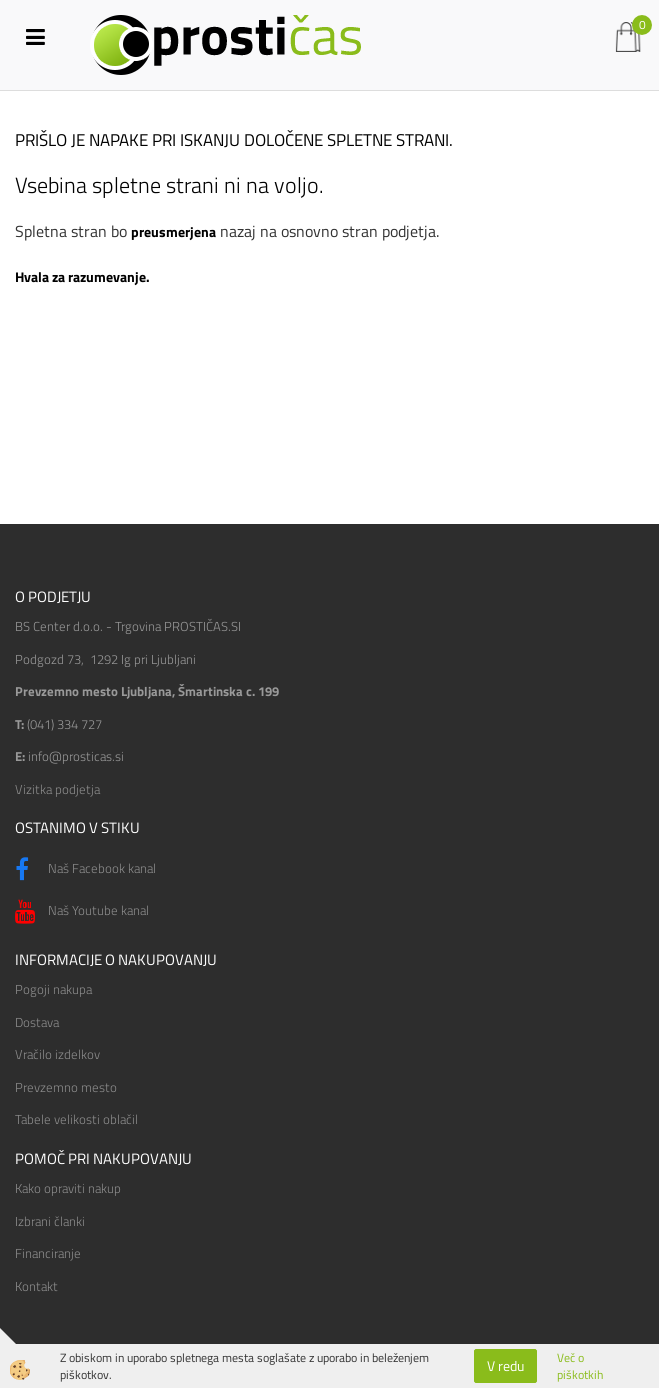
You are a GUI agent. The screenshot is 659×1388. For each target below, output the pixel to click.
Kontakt (36, 1286)
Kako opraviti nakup (68, 1188)
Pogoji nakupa (53, 989)
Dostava (37, 1022)
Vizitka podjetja (57, 789)
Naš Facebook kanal (85, 870)
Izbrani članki (50, 1221)
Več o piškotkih (580, 1366)
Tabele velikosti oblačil (76, 1119)
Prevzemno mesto (66, 1087)
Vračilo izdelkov (57, 1054)
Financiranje (48, 1253)
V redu (505, 1365)
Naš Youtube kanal (82, 912)
